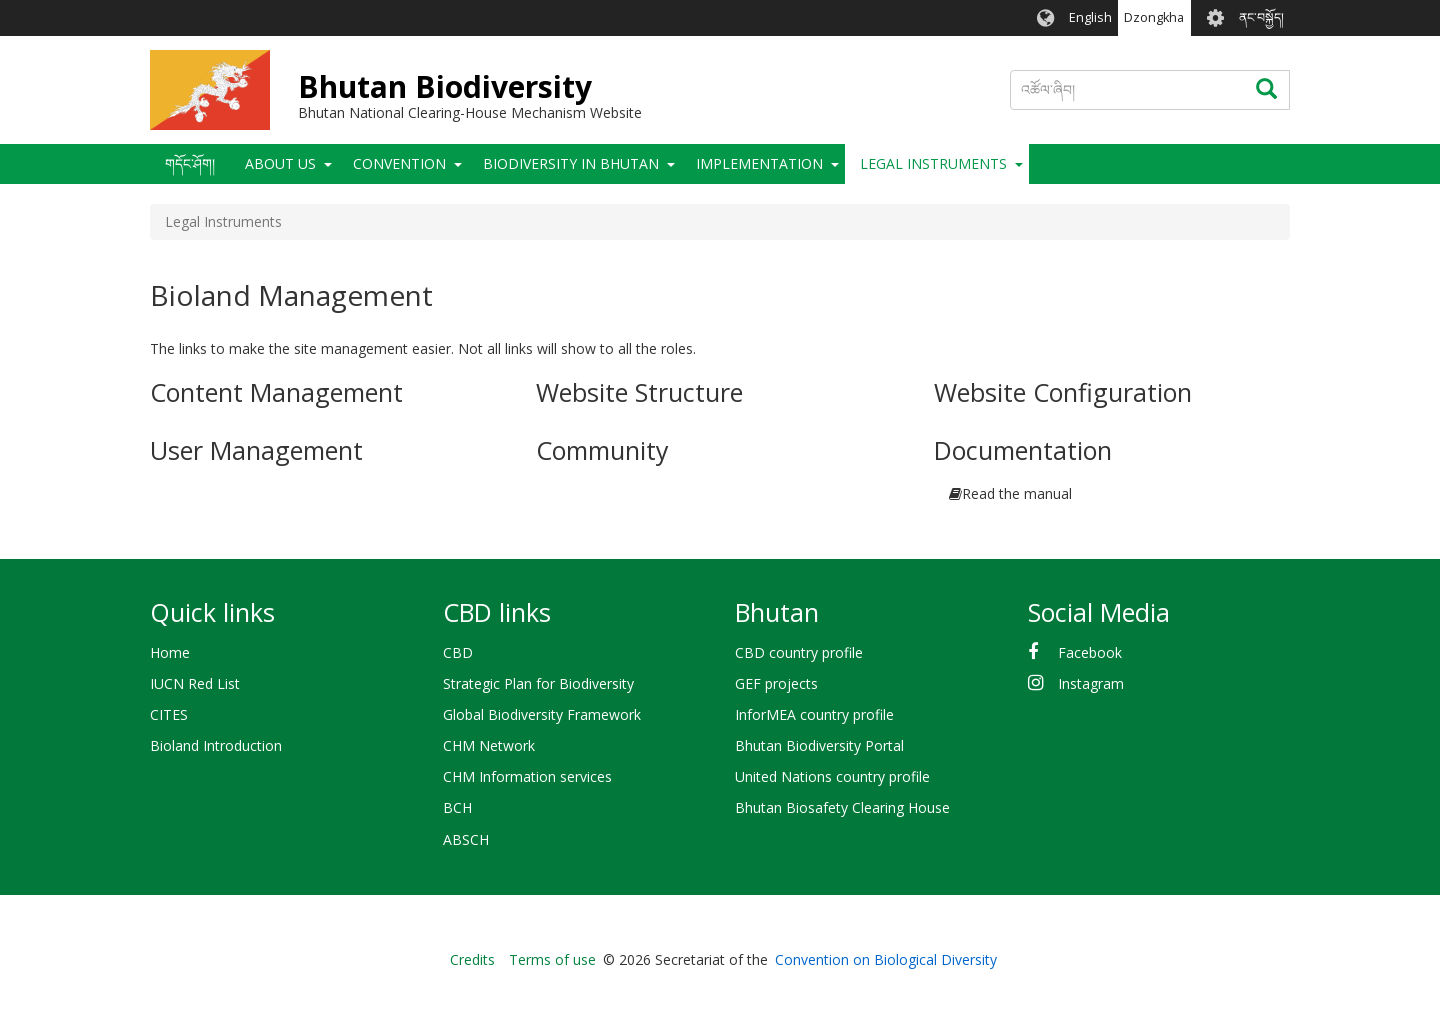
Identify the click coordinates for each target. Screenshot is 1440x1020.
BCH (457, 807)
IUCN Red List (195, 683)
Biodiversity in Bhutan (571, 163)
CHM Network (489, 745)
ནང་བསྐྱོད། (1261, 17)
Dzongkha (1154, 17)
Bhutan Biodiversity (445, 86)
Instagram (1091, 683)
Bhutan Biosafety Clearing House (842, 807)
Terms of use (552, 959)
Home (170, 652)
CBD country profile (799, 652)
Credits (472, 959)
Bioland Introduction (216, 745)
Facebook (1090, 652)
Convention (399, 163)
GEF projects (776, 683)
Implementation (759, 163)
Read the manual (1017, 493)
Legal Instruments (933, 163)
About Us (280, 163)
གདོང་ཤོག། (190, 163)
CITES (169, 714)
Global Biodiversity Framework (542, 714)
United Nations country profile (832, 776)
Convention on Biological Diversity (886, 959)
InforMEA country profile (814, 714)
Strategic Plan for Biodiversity (538, 683)
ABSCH (466, 839)
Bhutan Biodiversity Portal (819, 745)
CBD (458, 652)
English (1090, 17)
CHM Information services (527, 776)
